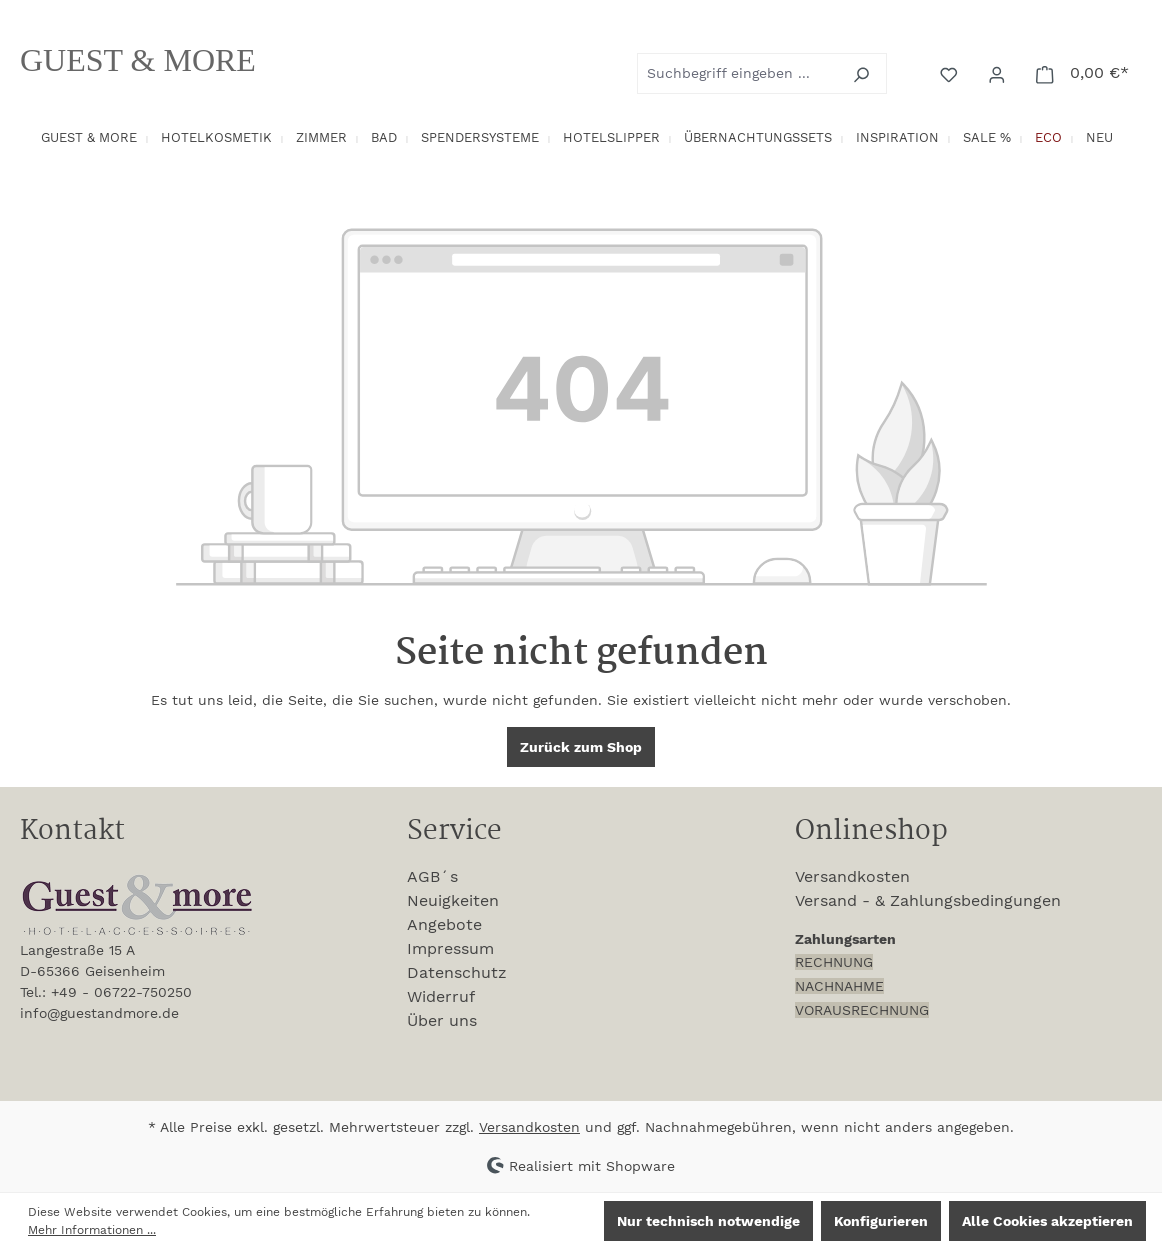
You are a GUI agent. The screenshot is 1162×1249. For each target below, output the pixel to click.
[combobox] (739, 73)
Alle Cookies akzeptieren (1047, 1221)
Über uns (442, 1020)
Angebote (444, 924)
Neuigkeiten (453, 900)
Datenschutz (457, 972)
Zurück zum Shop (581, 747)
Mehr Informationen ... (92, 1230)
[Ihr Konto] (999, 73)
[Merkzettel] (951, 73)
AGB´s (432, 876)
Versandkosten (852, 876)
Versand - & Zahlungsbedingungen (928, 900)
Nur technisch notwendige (708, 1221)
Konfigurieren (881, 1221)
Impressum (450, 948)
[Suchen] (863, 73)
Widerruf (441, 996)
